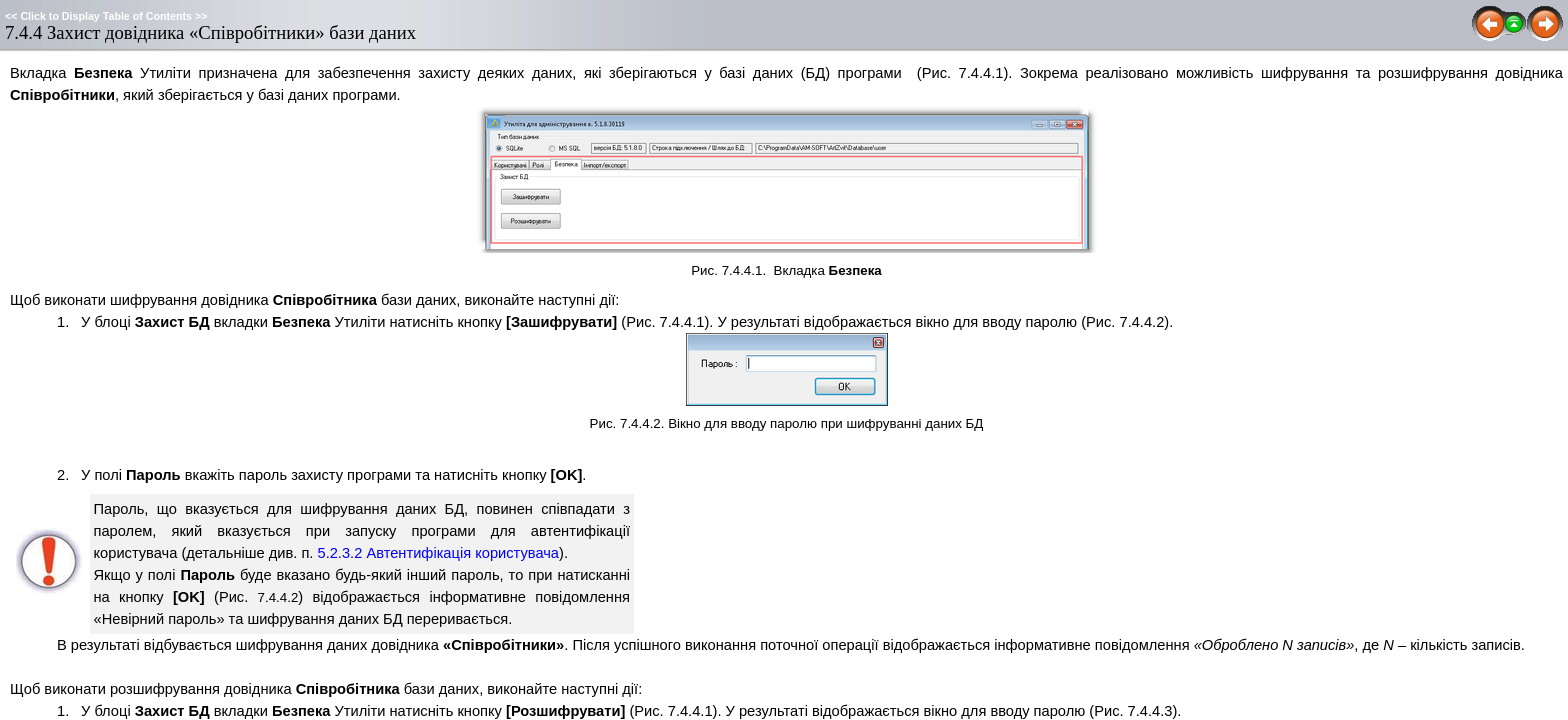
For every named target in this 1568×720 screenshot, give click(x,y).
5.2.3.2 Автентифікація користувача (439, 553)
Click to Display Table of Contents (106, 16)
